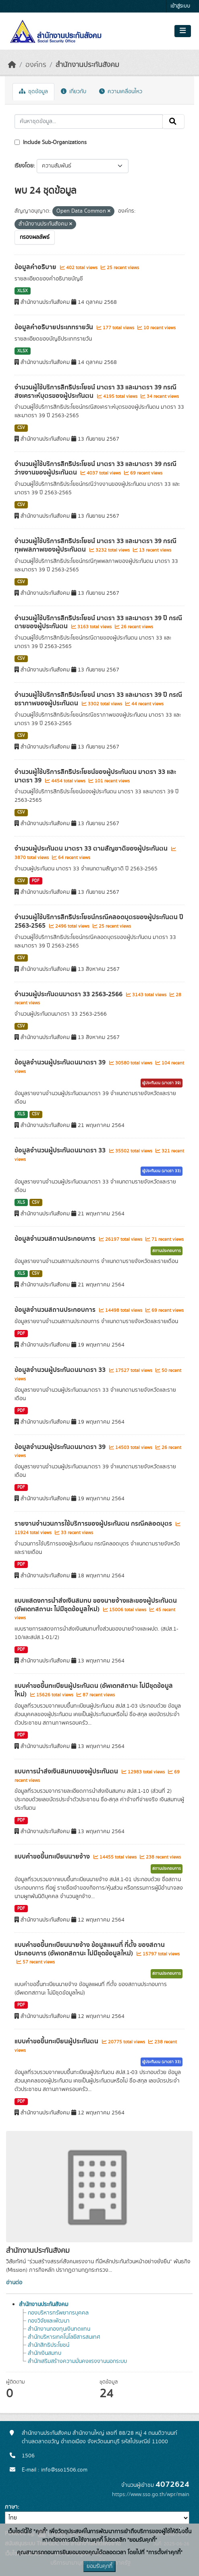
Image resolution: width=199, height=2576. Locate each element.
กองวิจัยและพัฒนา (49, 2321)
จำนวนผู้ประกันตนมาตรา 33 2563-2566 (69, 994)
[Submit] (173, 121)
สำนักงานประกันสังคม (87, 65)
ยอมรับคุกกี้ (99, 2566)
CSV (21, 427)
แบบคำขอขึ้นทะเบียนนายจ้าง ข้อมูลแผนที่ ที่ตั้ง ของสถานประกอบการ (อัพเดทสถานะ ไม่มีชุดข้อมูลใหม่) (90, 1949)
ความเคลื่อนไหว (120, 92)
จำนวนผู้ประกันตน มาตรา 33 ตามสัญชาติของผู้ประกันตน (92, 848)
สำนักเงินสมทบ (44, 2353)
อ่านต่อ (14, 2283)
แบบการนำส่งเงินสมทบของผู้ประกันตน (67, 1771)
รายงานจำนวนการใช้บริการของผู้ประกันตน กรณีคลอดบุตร (94, 1523)
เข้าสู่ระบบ (180, 6)
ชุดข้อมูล (33, 92)
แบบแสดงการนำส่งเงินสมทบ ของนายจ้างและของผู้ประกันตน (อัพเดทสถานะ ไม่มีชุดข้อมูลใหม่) (96, 1604)
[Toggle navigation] (182, 31)
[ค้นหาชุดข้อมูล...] (89, 121)
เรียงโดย (24, 166)
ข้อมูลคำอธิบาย (36, 267)
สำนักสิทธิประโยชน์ (48, 2345)
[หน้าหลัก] (12, 65)
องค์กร (35, 65)
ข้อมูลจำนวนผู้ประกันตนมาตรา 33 (61, 1150)
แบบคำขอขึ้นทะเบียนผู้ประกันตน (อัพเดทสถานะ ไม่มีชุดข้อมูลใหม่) (94, 1690)
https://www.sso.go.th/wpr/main (150, 2494)
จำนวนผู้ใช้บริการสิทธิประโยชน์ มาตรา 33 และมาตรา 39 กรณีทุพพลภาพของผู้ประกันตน (95, 545)
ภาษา (11, 2507)
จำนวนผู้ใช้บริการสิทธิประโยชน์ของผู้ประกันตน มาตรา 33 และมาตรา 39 (95, 776)
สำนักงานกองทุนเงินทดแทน (59, 2329)
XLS (21, 1114)
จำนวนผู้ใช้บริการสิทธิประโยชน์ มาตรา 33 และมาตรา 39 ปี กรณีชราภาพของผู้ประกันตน (98, 699)
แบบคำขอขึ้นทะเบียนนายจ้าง (53, 1856)
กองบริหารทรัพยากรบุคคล (58, 2313)
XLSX (22, 291)
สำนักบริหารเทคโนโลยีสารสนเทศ (64, 2337)
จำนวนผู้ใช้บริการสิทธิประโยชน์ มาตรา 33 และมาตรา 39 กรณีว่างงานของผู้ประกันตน (95, 468)
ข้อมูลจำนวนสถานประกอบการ (56, 1239)
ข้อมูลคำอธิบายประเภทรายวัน (55, 327)
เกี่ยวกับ (73, 92)
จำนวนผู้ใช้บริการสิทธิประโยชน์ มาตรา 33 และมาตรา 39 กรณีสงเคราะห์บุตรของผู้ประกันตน (95, 391)
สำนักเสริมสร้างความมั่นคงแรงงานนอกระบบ (77, 2361)
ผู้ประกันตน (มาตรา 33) (161, 1171)
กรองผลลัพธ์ (35, 237)
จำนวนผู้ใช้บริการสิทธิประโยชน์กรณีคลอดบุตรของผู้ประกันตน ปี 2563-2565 (99, 921)
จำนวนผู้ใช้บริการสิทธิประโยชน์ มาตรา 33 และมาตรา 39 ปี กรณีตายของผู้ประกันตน (98, 622)
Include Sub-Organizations (51, 142)
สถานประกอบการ (166, 1251)
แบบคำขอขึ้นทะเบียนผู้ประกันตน (57, 2041)
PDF (35, 881)
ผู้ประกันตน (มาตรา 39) (161, 1083)
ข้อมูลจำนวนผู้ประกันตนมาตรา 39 (61, 1062)
